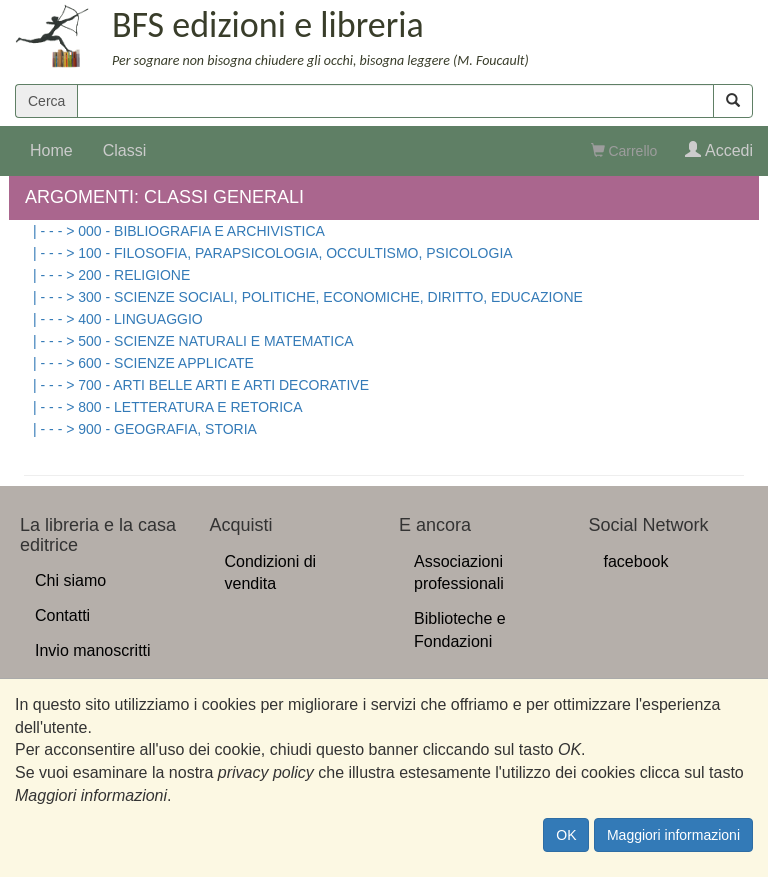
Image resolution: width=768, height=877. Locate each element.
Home (51, 150)
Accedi (719, 150)
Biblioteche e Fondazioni (460, 630)
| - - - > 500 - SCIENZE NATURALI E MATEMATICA (193, 341)
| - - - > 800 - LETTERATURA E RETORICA (168, 407)
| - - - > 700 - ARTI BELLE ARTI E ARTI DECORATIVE (201, 385)
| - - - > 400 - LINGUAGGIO (118, 319)
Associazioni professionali (459, 573)
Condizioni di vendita (271, 573)
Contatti (62, 615)
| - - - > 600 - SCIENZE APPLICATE (143, 363)
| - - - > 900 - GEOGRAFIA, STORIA (145, 429)
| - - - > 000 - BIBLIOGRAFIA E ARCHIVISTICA (179, 231)
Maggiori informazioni (673, 835)
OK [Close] (566, 835)
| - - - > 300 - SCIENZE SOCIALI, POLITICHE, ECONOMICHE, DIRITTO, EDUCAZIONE (308, 297)
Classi (125, 150)
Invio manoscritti (93, 650)
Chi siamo (70, 580)
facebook (636, 561)
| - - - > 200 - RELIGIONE (111, 275)
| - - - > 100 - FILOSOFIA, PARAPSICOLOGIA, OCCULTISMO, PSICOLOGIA (273, 253)
